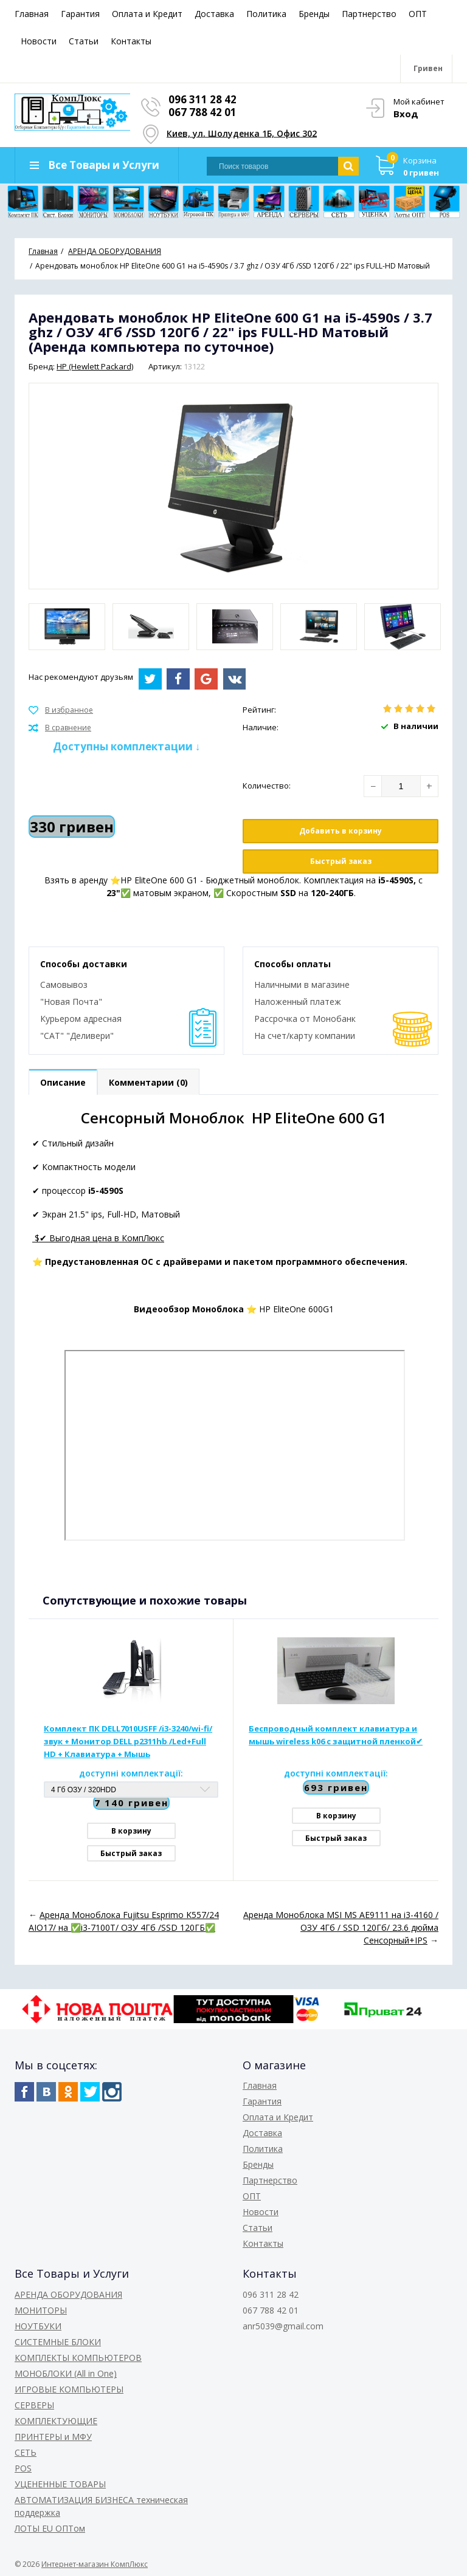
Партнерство (369, 13)
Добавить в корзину (340, 831)
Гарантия (80, 13)
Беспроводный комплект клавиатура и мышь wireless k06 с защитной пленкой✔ (336, 1735)
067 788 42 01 (202, 112)
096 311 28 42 (202, 99)
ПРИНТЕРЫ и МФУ (53, 2436)
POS (23, 2468)
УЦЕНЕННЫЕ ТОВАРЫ (60, 2484)
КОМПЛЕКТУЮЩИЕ (56, 2421)
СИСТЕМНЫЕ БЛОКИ (58, 2342)
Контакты (131, 41)
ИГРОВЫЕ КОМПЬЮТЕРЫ (69, 2389)
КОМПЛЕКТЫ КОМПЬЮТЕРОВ (78, 2357)
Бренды (314, 13)
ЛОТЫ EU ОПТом (50, 2528)
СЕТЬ (25, 2452)
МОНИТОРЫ (41, 2310)
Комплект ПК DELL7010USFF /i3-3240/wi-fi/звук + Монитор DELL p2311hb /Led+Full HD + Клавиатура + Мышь (128, 1741)
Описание (63, 1082)
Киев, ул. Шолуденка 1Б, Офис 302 (242, 133)
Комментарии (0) (148, 1082)
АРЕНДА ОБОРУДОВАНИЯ (68, 2294)
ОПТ (418, 13)
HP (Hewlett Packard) (95, 366)
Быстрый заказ (341, 861)
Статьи (84, 41)
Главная (32, 13)
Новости (39, 41)
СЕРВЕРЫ (34, 2405)
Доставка (214, 13)
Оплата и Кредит (147, 13)
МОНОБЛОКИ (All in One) (66, 2373)
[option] (67, 626)
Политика (266, 13)
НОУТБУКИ (38, 2326)
